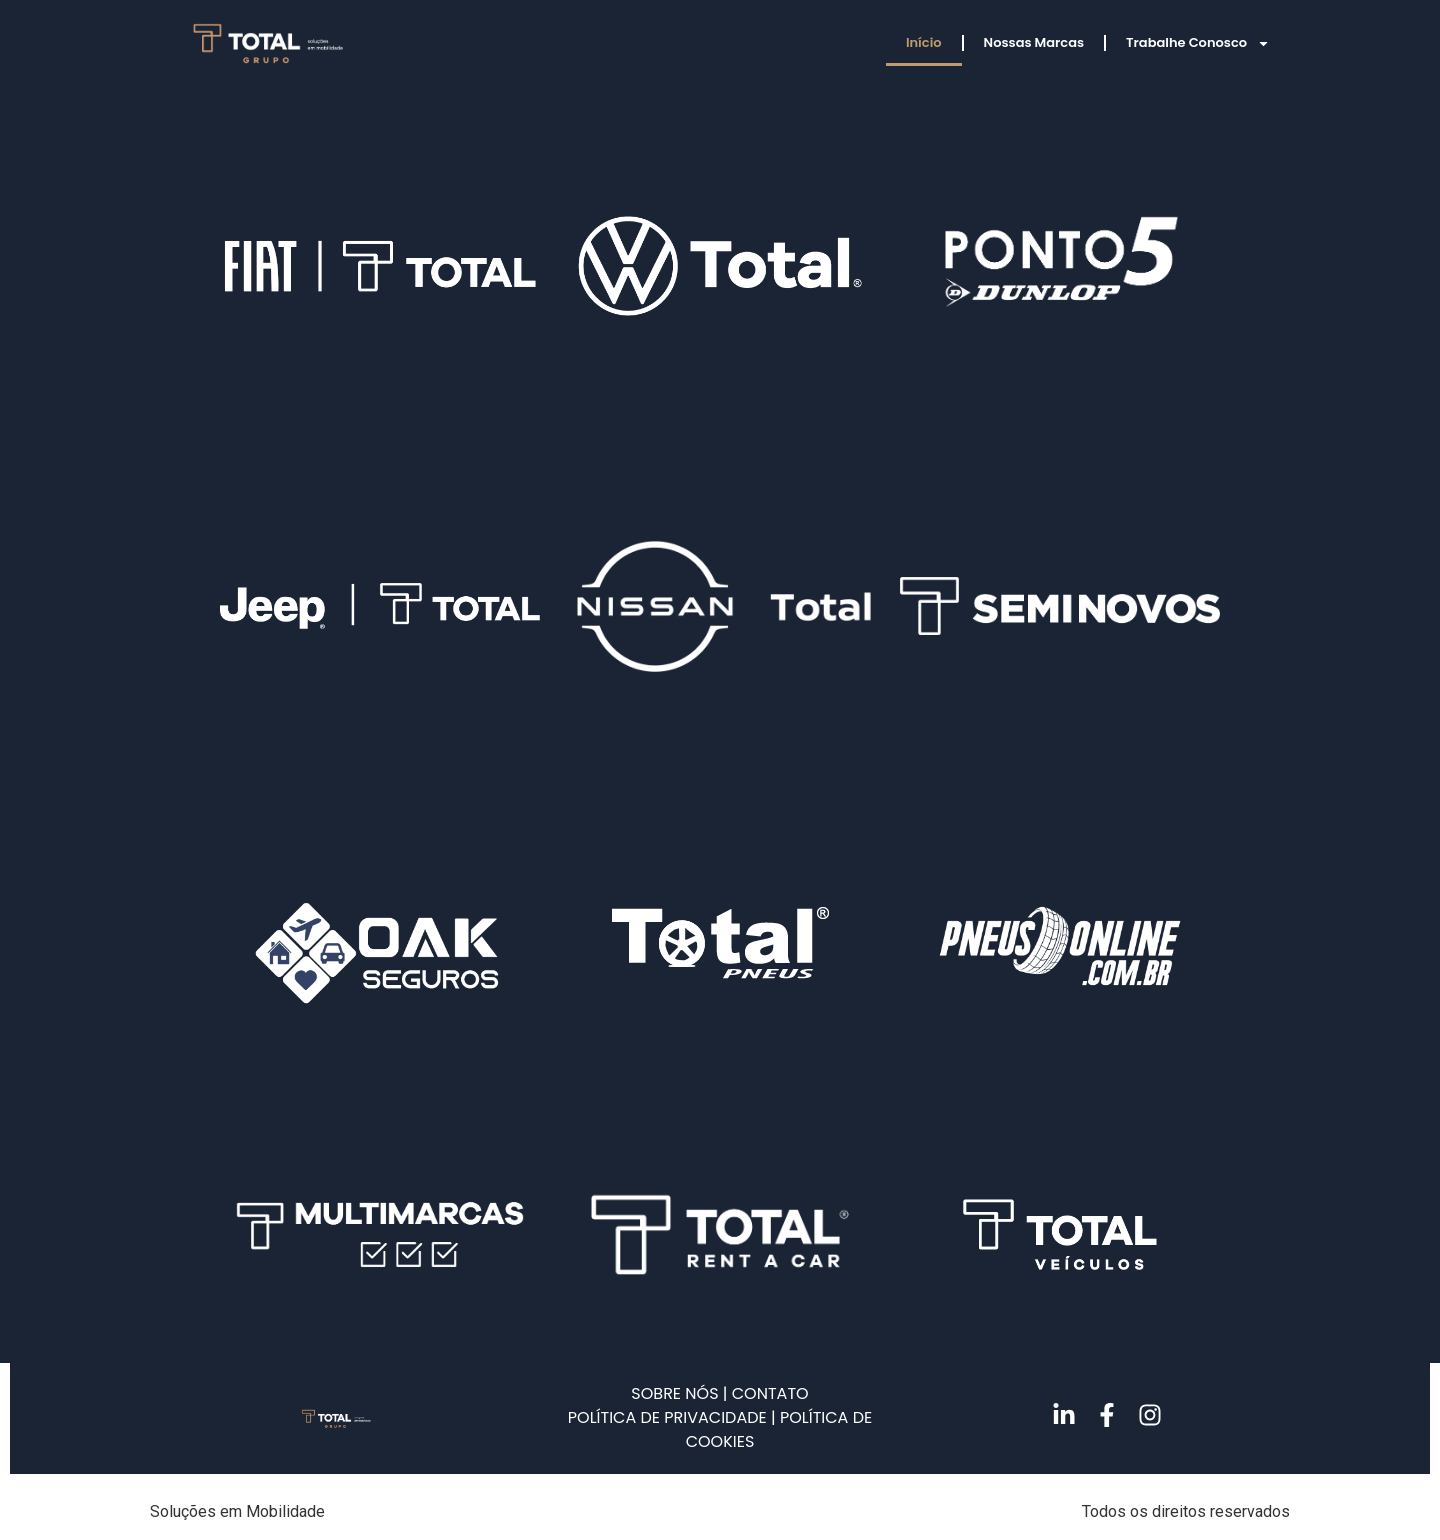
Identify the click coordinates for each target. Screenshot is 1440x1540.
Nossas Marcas (1034, 42)
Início (924, 42)
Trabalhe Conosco (1198, 43)
